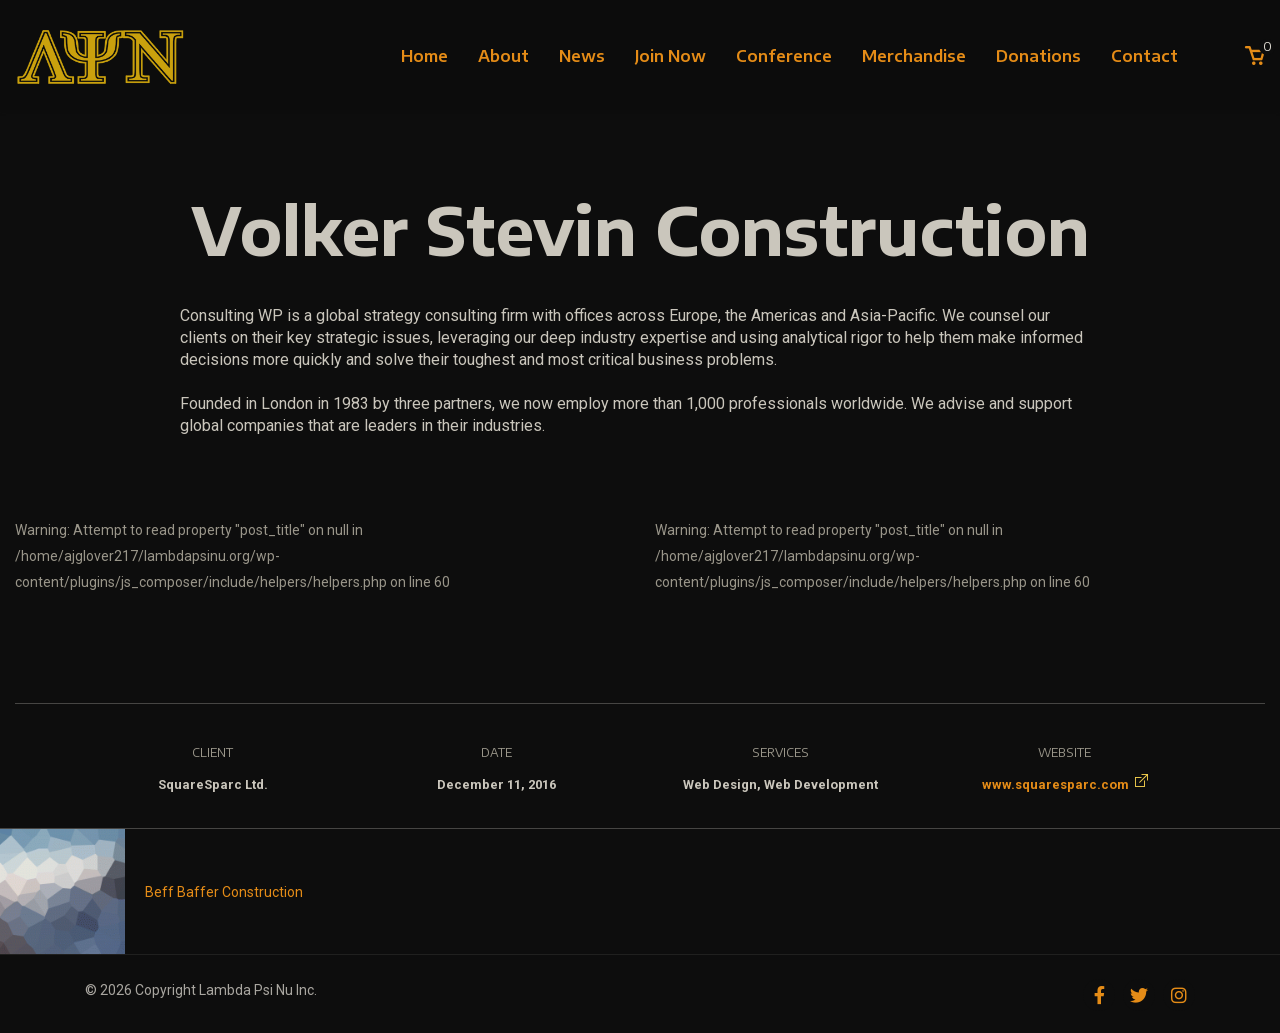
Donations (1038, 56)
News (582, 56)
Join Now (670, 56)
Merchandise (914, 56)
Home (424, 56)
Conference (784, 56)
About (503, 56)
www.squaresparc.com (1055, 784)
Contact (1144, 56)
